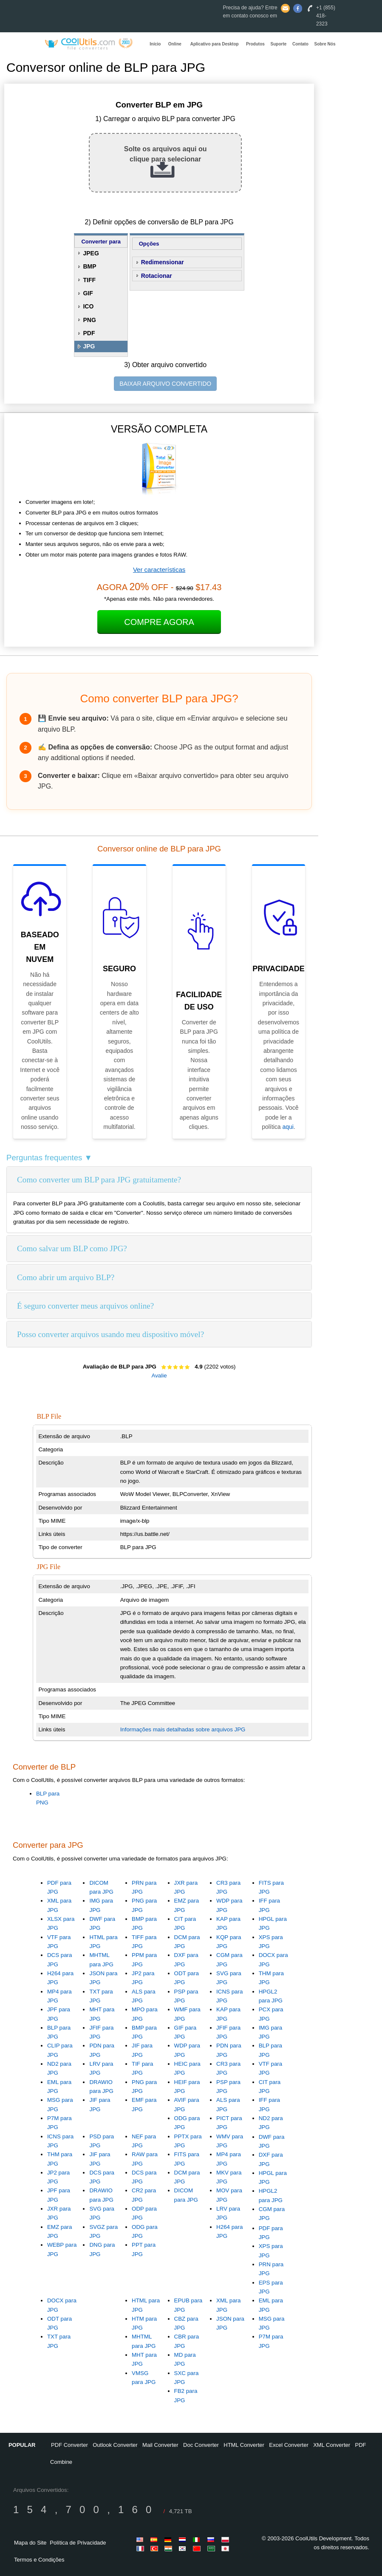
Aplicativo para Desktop (214, 44)
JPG (89, 346)
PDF (89, 333)
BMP (89, 266)
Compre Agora (159, 622)
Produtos (255, 44)
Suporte (279, 44)
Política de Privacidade (78, 2542)
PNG (89, 320)
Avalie (159, 1375)
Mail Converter (160, 2445)
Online (174, 44)
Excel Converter (288, 2445)
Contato (300, 44)
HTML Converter (244, 2445)
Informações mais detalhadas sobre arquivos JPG (183, 1729)
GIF (88, 293)
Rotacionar (156, 275)
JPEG (91, 253)
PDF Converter (69, 2445)
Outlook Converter (115, 2445)
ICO (88, 306)
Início (155, 44)
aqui (287, 1126)
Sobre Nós (324, 44)
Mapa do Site (30, 2542)
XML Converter (331, 2445)
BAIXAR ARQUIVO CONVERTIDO (165, 383)
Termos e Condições (39, 2559)
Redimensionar (162, 262)
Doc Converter (201, 2445)
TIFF (89, 280)
